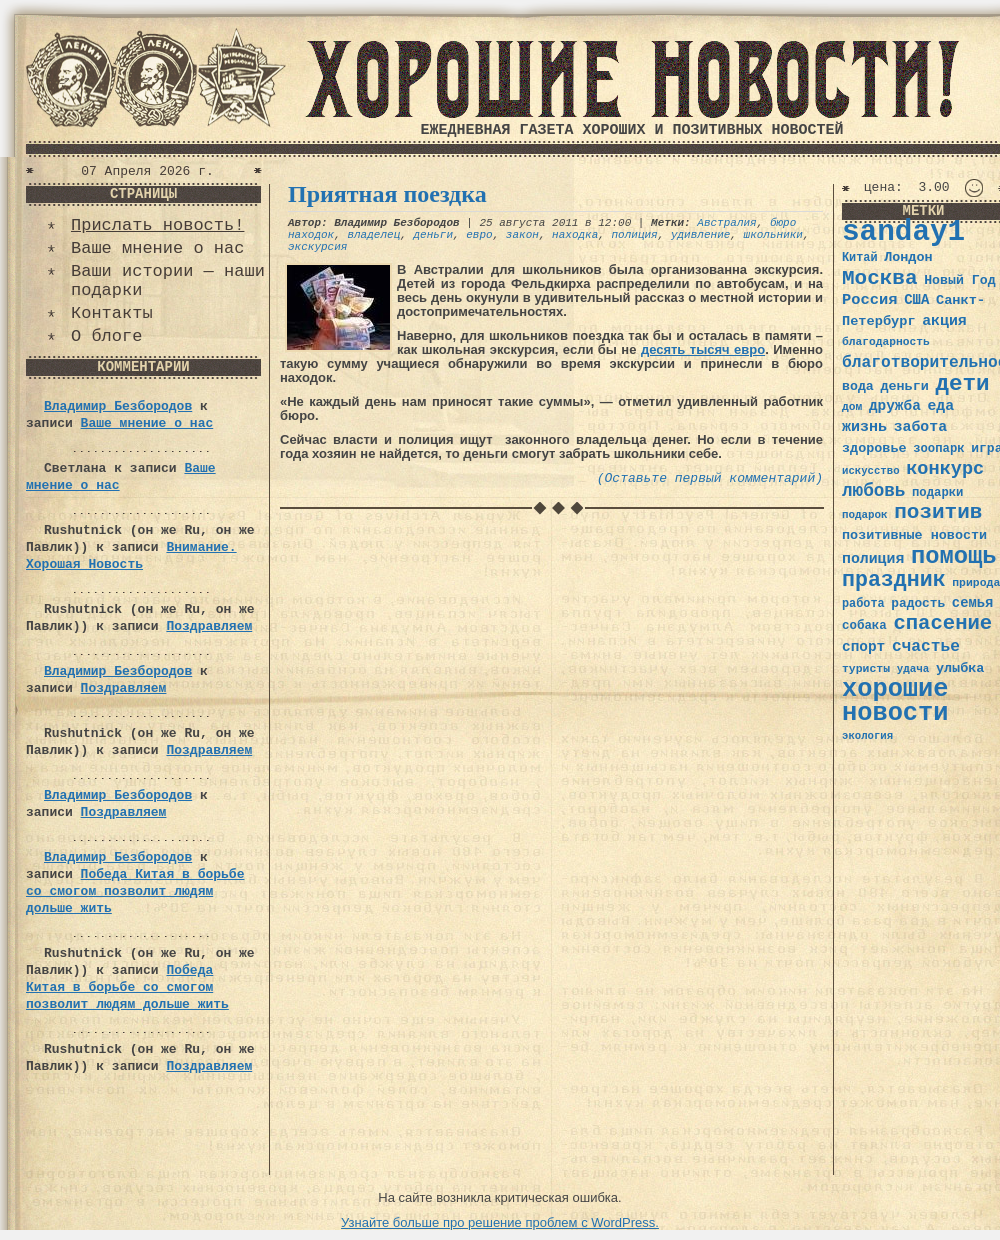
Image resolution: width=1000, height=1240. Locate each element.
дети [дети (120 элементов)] (962, 384)
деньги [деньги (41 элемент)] (904, 386)
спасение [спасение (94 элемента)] (942, 623)
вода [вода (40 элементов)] (858, 386)
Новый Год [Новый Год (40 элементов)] (959, 280)
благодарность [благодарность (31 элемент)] (886, 342)
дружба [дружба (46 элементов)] (895, 406)
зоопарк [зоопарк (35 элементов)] (938, 449)
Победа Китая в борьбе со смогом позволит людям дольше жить (135, 891)
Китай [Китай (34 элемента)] (860, 258)
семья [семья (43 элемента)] (973, 603)
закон (522, 235)
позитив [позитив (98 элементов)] (938, 512)
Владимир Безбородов (118, 406)
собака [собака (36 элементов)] (864, 626)
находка (575, 235)
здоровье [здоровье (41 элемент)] (874, 448)
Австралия (726, 223)
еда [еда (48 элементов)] (940, 406)
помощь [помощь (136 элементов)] (954, 556)
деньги (433, 235)
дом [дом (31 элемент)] (852, 407)
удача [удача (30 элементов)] (913, 669)
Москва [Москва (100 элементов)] (880, 278)
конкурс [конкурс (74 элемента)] (945, 469)
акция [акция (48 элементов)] (944, 321)
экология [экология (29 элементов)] (867, 736)
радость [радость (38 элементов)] (918, 603)
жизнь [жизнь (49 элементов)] (864, 427)
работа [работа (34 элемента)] (863, 604)
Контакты (112, 313)
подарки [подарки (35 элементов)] (937, 493)
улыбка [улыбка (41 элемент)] (960, 668)
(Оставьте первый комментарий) (710, 478)
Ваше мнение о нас (157, 248)
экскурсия (317, 247)
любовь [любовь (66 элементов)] (873, 491)
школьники (773, 235)
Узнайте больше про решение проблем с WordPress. (500, 1222)
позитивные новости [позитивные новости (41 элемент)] (914, 535)
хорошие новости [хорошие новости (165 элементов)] (895, 701)
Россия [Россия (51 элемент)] (870, 300)
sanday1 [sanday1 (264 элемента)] (903, 232)
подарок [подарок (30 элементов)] (865, 515)
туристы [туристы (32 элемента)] (866, 668)
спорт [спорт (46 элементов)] (863, 647)
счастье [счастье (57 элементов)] (926, 646)
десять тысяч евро (703, 349)
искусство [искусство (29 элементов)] (871, 471)
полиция (635, 235)
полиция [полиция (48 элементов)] (873, 559)
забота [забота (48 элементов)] (920, 427)
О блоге (106, 336)
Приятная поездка (387, 194)
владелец (373, 235)
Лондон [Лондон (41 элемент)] (908, 257)
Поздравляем (209, 626)
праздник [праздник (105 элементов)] (894, 580)
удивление (700, 235)
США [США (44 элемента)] (916, 300)
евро (479, 235)
